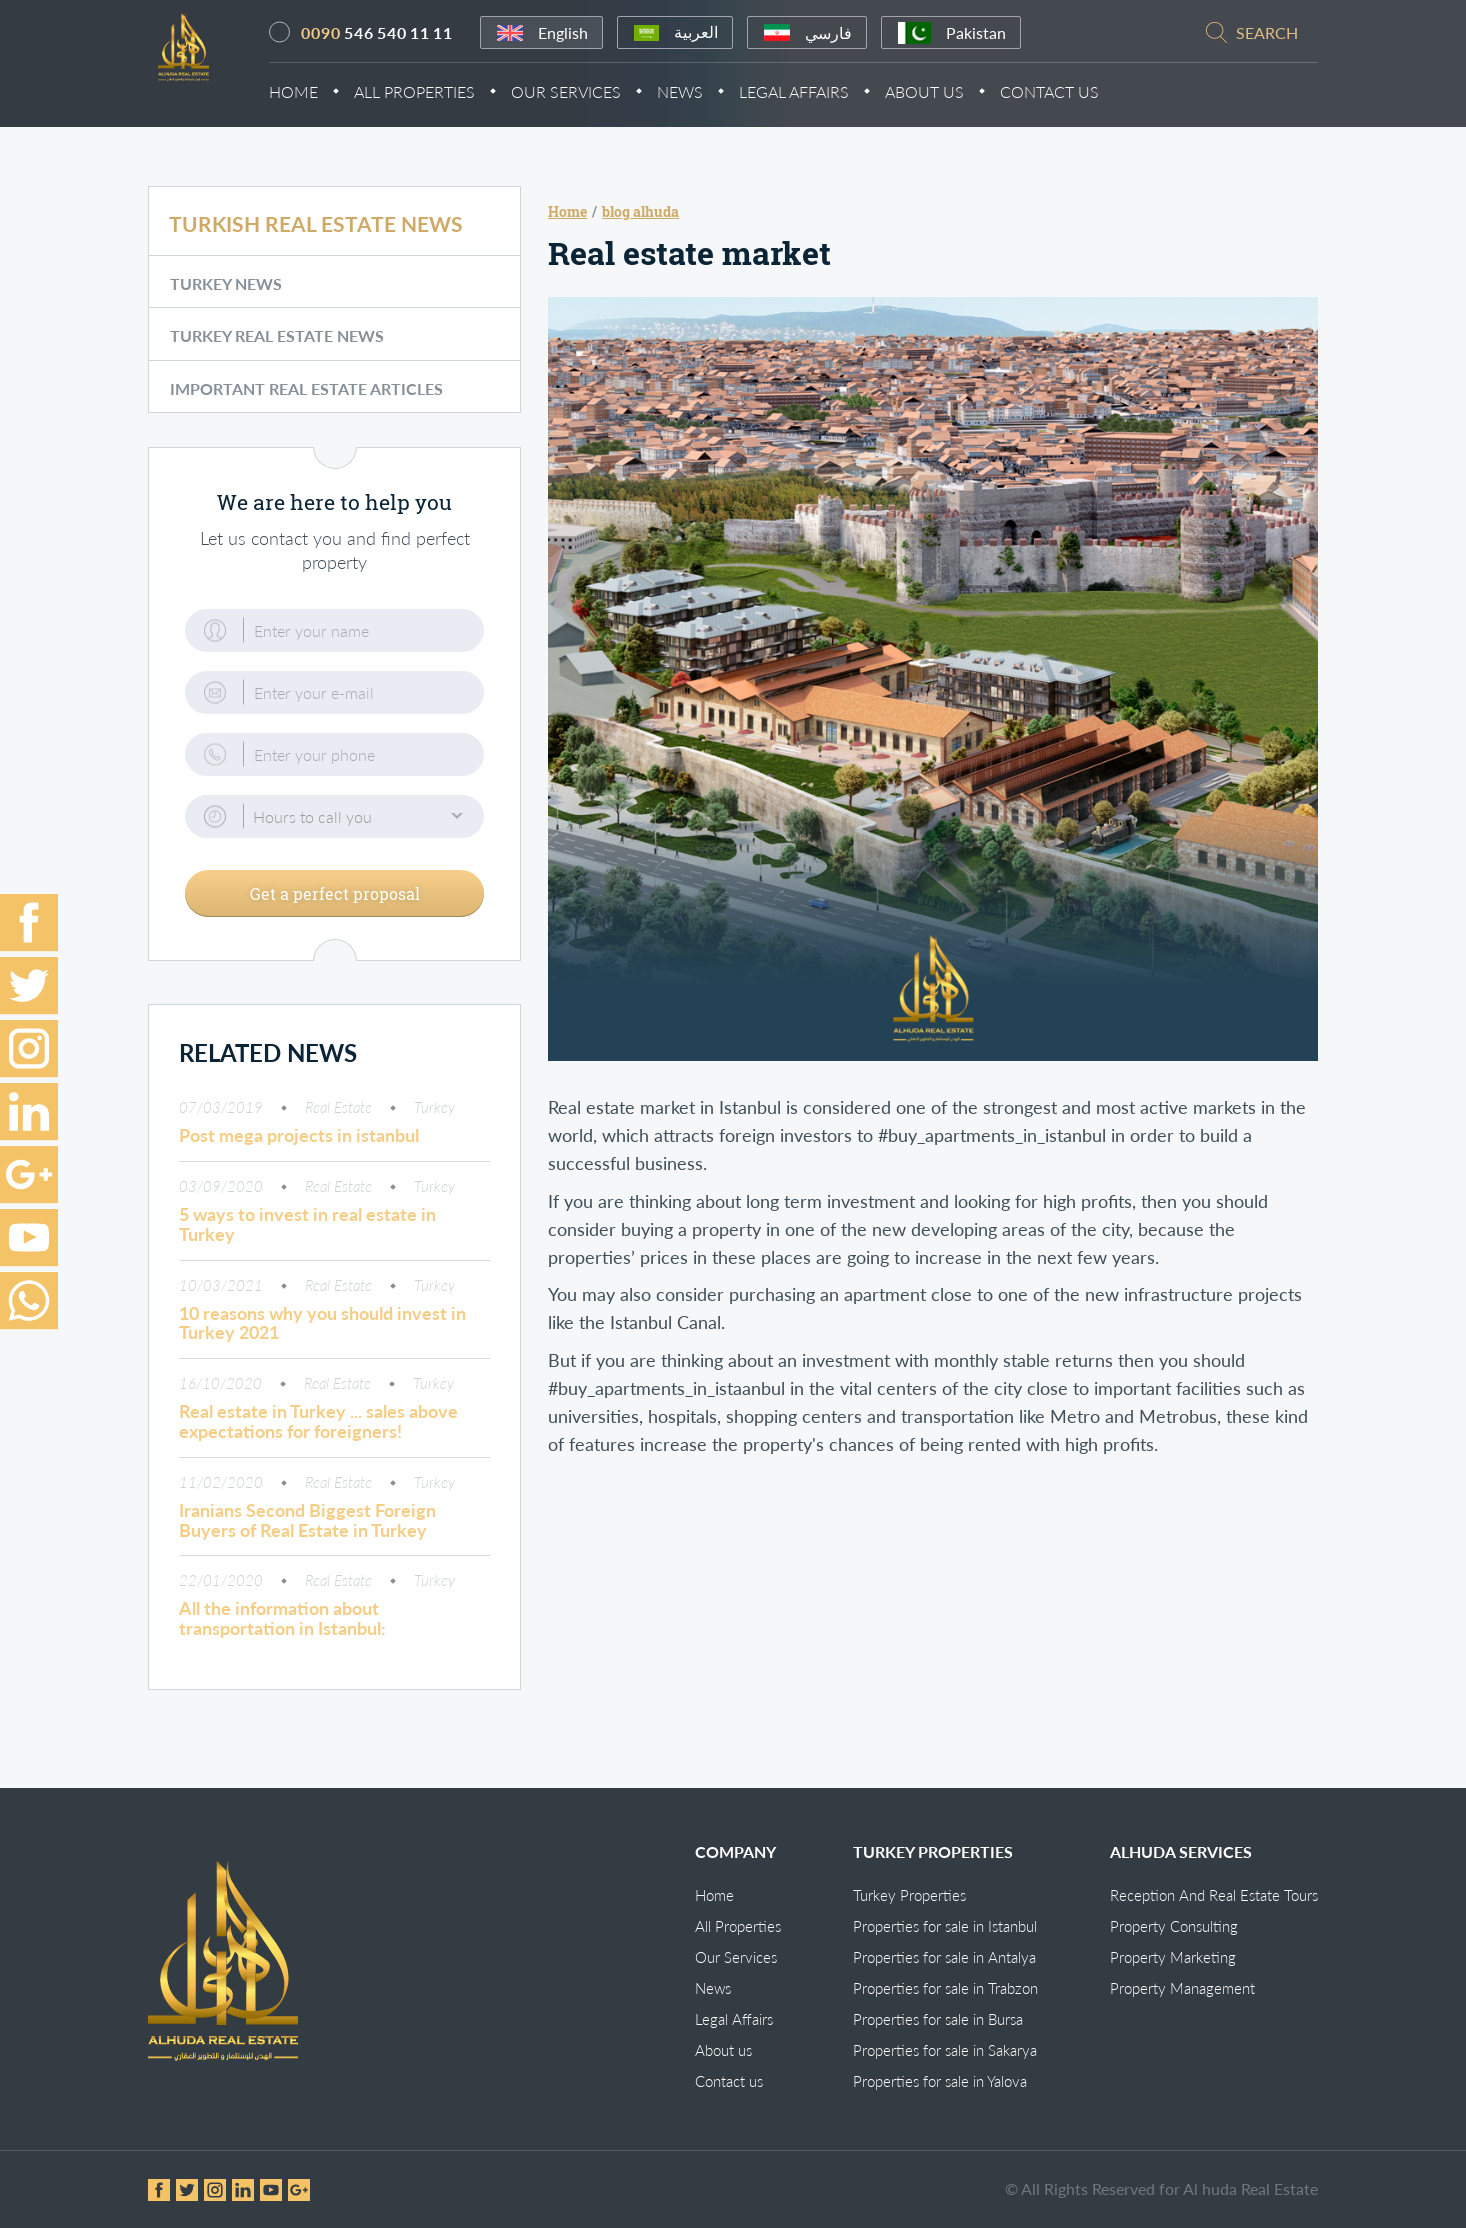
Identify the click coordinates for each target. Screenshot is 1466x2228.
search (1267, 34)
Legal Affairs (816, 93)
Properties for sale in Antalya (944, 1957)
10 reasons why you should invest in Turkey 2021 (322, 1336)
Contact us (729, 2081)
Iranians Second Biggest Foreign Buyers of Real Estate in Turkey (307, 1533)
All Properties (436, 93)
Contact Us (1071, 93)
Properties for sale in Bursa (938, 2019)
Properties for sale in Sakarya (945, 2050)
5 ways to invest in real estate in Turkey (307, 1237)
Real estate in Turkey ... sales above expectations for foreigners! (318, 1434)
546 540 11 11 (399, 34)
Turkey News (226, 298)
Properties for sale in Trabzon (945, 1988)
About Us (946, 93)
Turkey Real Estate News (277, 350)
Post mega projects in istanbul (299, 1148)
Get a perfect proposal (335, 905)
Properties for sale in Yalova (940, 2081)
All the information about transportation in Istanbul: (282, 1631)
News (702, 93)
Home (315, 93)
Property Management (1182, 1988)
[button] (334, 831)
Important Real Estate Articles (306, 402)
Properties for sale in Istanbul (945, 1926)
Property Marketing (1173, 1957)
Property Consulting (1174, 1926)
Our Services (588, 93)
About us (723, 2050)
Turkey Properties (909, 1895)
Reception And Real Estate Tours (1214, 1895)
